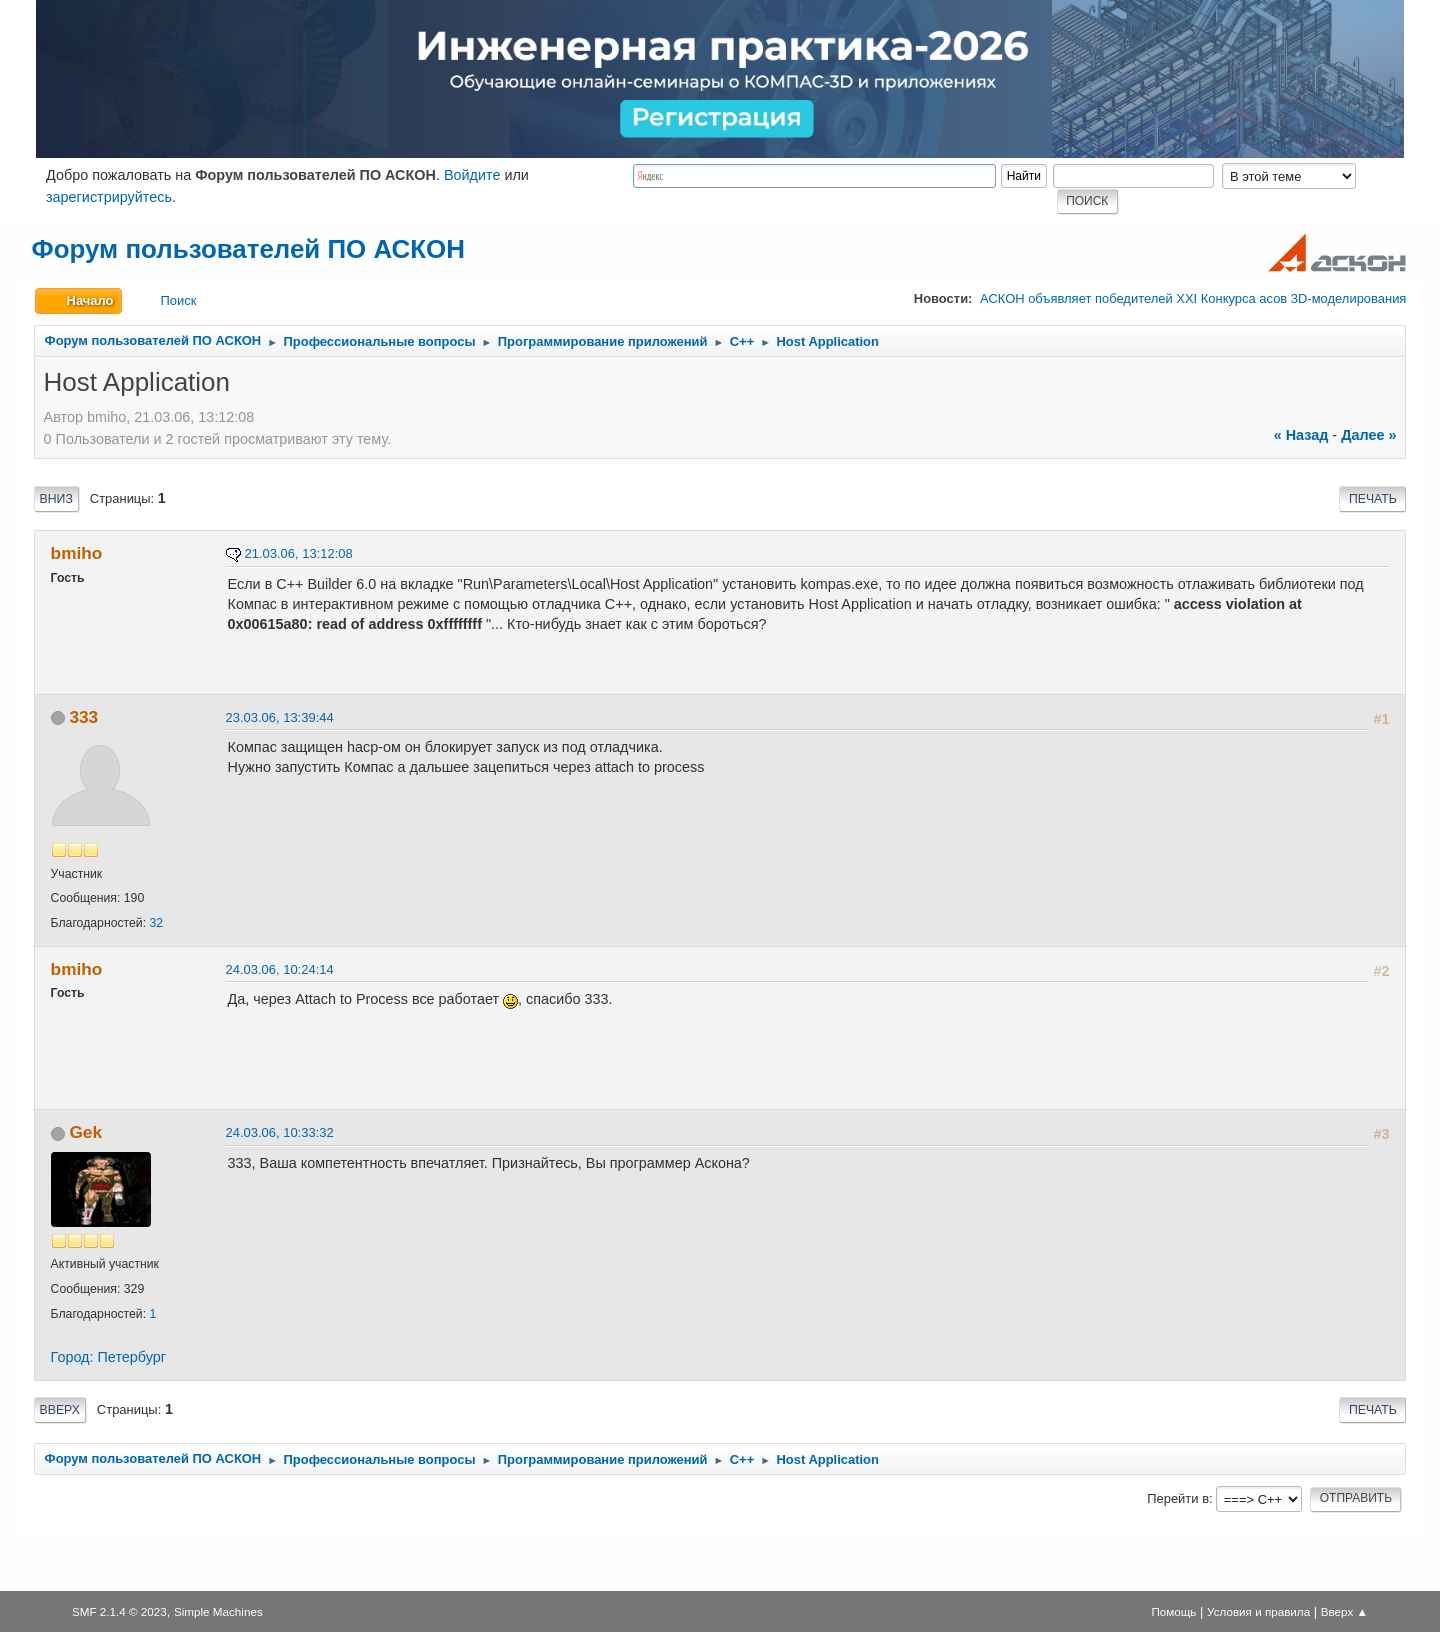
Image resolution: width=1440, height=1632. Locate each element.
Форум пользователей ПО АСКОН (248, 249)
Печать (1373, 499)
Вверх (60, 1410)
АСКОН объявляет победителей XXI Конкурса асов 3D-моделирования (1193, 298)
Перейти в (1178, 1498)
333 (83, 717)
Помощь (1173, 1611)
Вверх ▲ (1344, 1611)
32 (156, 923)
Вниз (56, 499)
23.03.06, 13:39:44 (280, 717)
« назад (1301, 435)
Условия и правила (1258, 1611)
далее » (1368, 435)
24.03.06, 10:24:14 (280, 969)
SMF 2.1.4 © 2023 (119, 1611)
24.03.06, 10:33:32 (280, 1132)
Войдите (472, 175)
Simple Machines (218, 1611)
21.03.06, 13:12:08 (299, 553)
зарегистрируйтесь (109, 197)
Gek (85, 1132)
